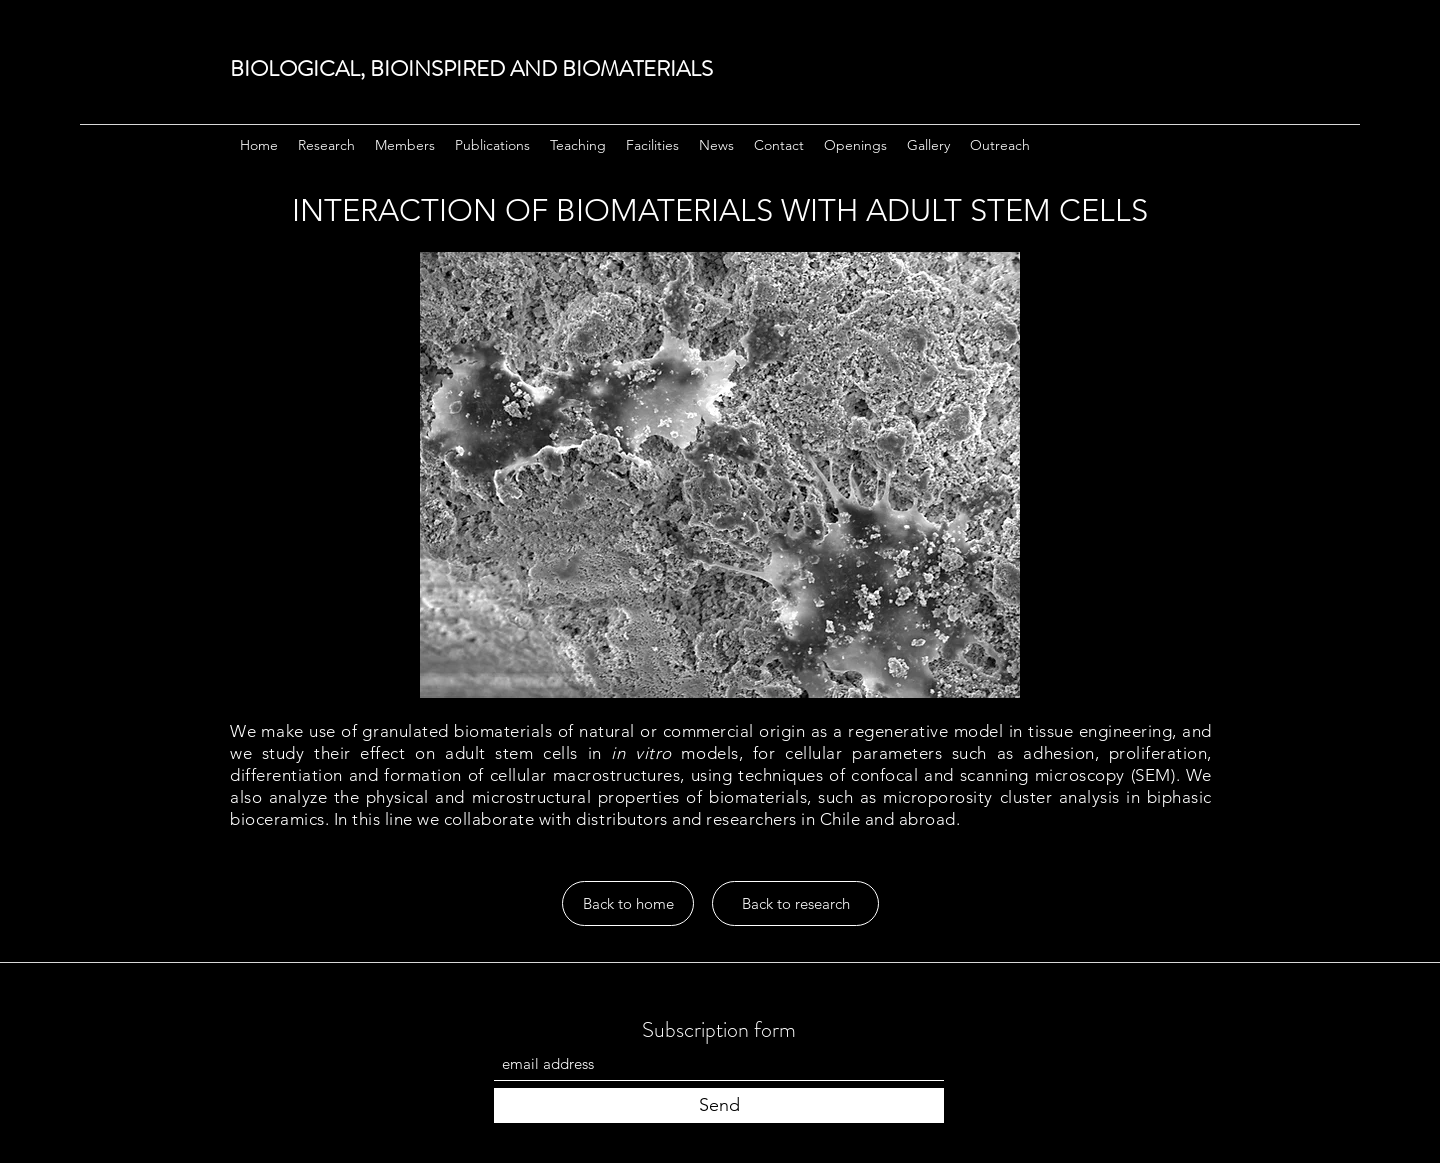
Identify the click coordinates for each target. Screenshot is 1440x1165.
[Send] (719, 1105)
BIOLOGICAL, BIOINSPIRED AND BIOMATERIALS (471, 68)
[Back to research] (795, 903)
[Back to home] (628, 903)
